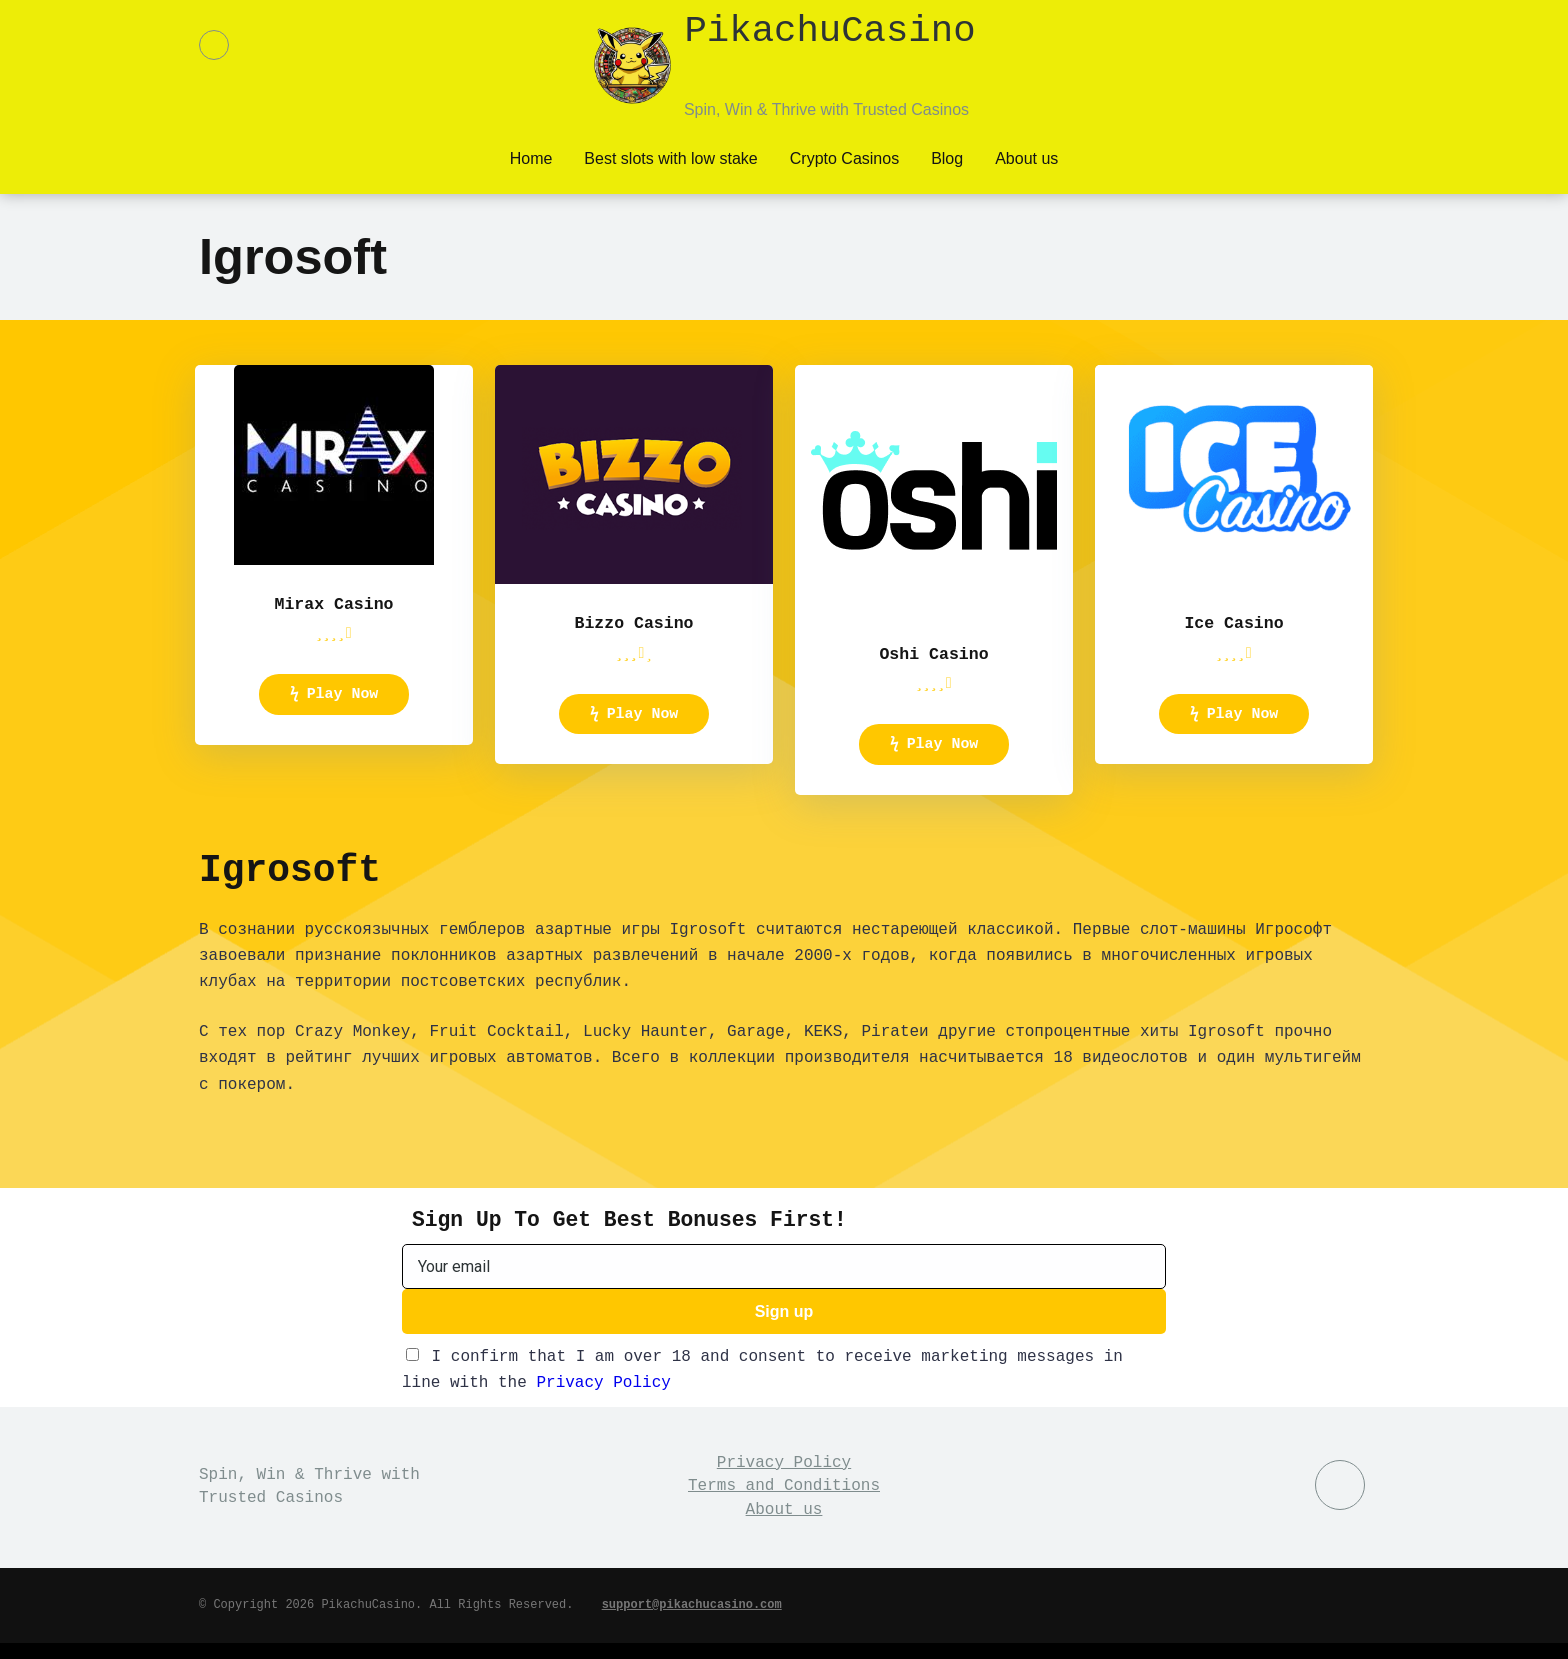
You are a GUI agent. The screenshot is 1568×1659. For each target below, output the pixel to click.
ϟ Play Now (334, 701)
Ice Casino (1234, 619)
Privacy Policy (603, 1400)
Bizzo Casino (633, 619)
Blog (947, 156)
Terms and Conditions (784, 1503)
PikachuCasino (829, 49)
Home (531, 156)
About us (1026, 156)
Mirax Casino (333, 605)
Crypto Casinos (844, 156)
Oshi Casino (934, 655)
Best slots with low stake (670, 156)
